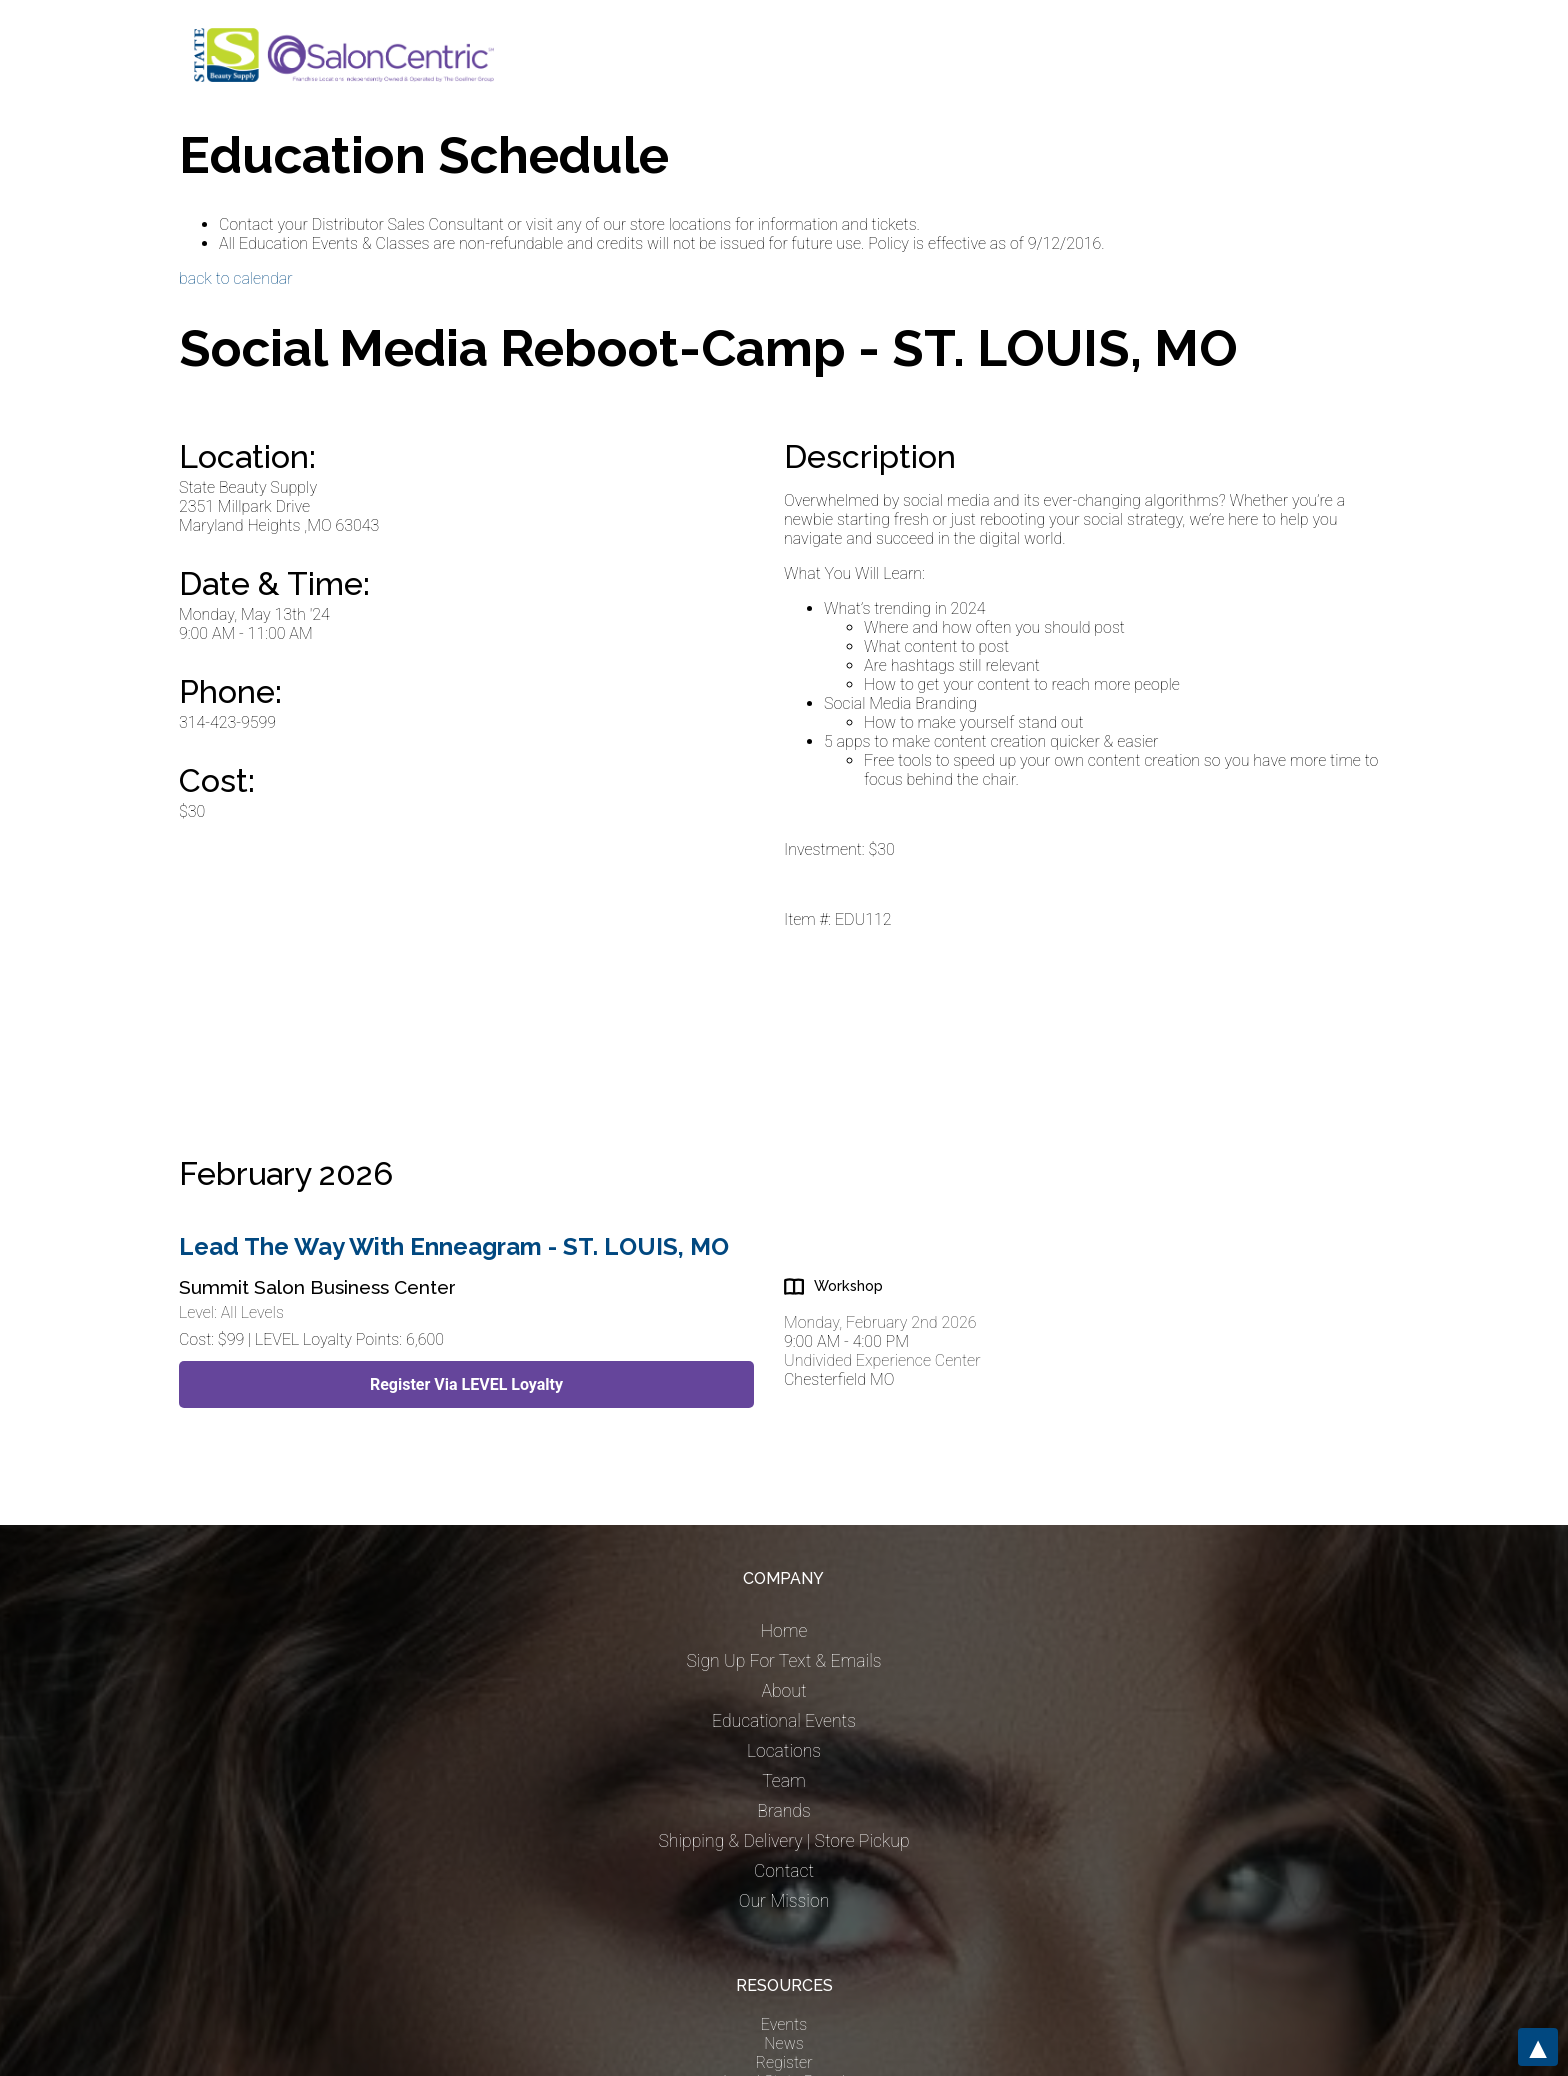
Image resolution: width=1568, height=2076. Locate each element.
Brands (783, 1811)
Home (784, 1631)
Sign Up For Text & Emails (783, 1661)
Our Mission (784, 1901)
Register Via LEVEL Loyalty (466, 1384)
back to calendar (236, 278)
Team (784, 1781)
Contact (784, 1871)
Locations (784, 1751)
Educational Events (784, 1721)
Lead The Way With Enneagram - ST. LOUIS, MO (454, 1246)
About (783, 1691)
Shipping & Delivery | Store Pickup (783, 1841)
